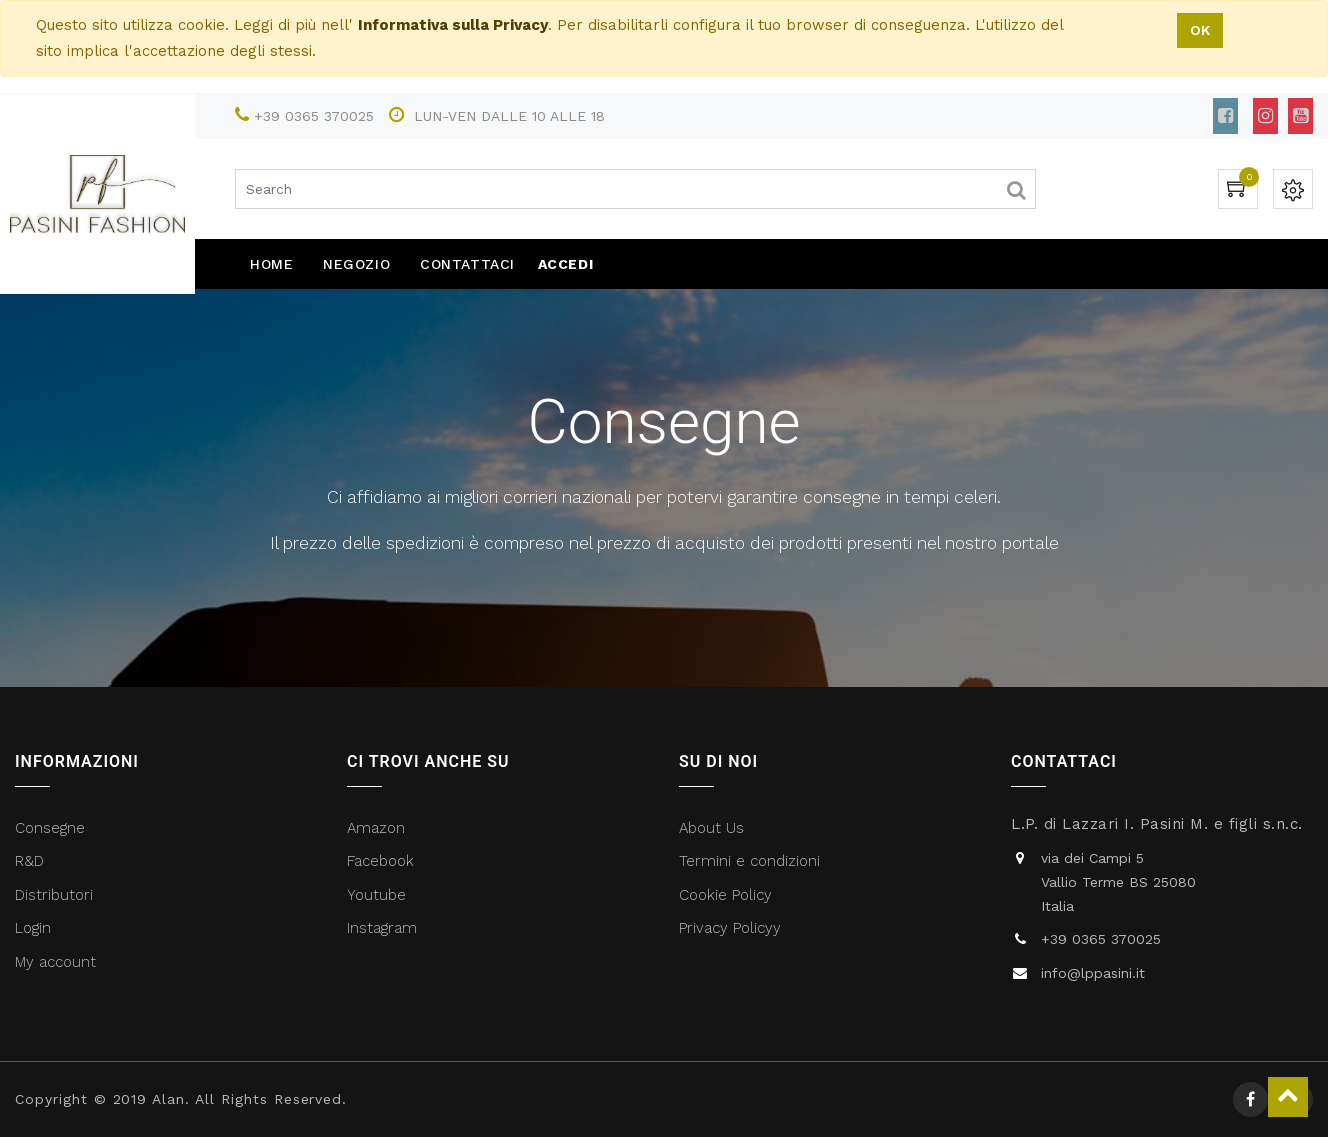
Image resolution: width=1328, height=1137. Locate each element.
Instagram (382, 928)
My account (55, 962)
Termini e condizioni (752, 861)
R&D (29, 861)
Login (33, 928)
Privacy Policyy (732, 928)
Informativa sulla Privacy (453, 25)
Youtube (376, 895)
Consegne (50, 828)
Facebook (383, 861)
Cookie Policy (725, 895)
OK (1200, 30)
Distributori (56, 895)
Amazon (376, 828)
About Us (711, 828)
